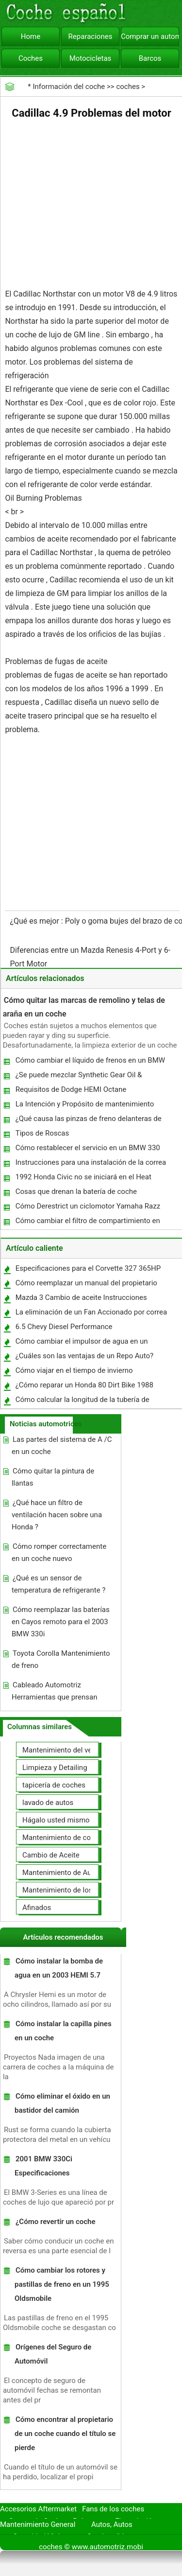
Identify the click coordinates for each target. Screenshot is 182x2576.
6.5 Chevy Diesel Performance (64, 1326)
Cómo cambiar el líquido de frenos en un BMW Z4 (90, 1062)
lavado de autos (47, 1802)
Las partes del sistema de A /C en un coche (62, 1445)
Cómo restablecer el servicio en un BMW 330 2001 (87, 1150)
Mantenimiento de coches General (77, 1837)
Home (30, 36)
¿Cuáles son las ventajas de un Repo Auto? (84, 1355)
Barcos (150, 58)
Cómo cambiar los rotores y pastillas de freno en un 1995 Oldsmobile (62, 2284)
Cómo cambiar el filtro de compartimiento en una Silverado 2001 (87, 1222)
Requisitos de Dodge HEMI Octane (71, 1089)
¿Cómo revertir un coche (56, 2221)
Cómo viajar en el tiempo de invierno (74, 1370)
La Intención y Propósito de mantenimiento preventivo (84, 1106)
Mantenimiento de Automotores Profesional (93, 1872)
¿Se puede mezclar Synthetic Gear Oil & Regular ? (78, 1077)
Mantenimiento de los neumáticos (77, 1890)
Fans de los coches (113, 2509)
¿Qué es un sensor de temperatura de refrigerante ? (58, 1584)
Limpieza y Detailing (54, 1767)
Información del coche (69, 86)
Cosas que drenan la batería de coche (76, 1191)
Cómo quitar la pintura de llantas (53, 1477)
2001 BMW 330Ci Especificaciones (43, 2166)
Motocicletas (90, 58)
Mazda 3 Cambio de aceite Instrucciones (81, 1297)
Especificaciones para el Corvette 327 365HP (88, 1268)
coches (127, 86)
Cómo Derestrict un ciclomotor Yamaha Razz (88, 1206)
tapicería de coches (53, 1785)
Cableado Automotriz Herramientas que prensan (55, 1691)
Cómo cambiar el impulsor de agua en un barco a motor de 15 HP (81, 1343)
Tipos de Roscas (42, 1133)
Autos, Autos (111, 2524)
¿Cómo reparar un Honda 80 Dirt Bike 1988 (84, 1385)
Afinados (36, 1907)
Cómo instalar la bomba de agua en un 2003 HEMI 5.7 (59, 1968)
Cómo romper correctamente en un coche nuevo (59, 1552)
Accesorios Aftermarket (38, 2509)
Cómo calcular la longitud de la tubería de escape (82, 1401)
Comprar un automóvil (150, 36)
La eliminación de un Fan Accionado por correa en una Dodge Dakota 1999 (91, 1314)
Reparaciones (90, 36)
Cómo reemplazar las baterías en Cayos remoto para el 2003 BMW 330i (61, 1621)
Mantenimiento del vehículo (67, 1750)
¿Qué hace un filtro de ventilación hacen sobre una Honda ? (57, 1514)
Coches (30, 58)
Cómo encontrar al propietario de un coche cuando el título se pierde (65, 2433)
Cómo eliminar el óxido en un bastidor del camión (62, 2103)
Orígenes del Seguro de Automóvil (53, 2354)
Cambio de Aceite (51, 1855)
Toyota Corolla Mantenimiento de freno (61, 1659)
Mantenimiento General (37, 2524)
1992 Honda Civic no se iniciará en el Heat (83, 1177)
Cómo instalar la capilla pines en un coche (63, 2030)
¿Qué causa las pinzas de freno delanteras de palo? (88, 1120)
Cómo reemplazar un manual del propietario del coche (86, 1285)
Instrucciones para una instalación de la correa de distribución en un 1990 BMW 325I (90, 1164)
